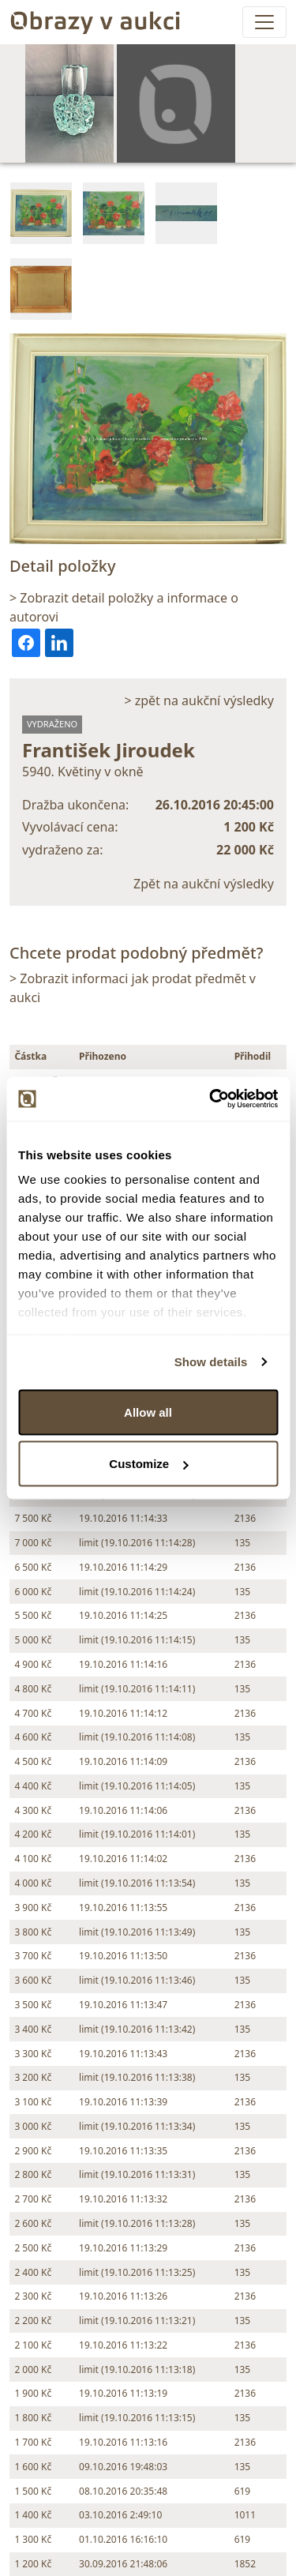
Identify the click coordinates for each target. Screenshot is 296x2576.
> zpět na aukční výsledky (199, 700)
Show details (211, 1362)
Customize (148, 1463)
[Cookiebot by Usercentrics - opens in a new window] (211, 1099)
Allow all (148, 1411)
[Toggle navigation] (264, 22)
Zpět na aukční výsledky (203, 883)
